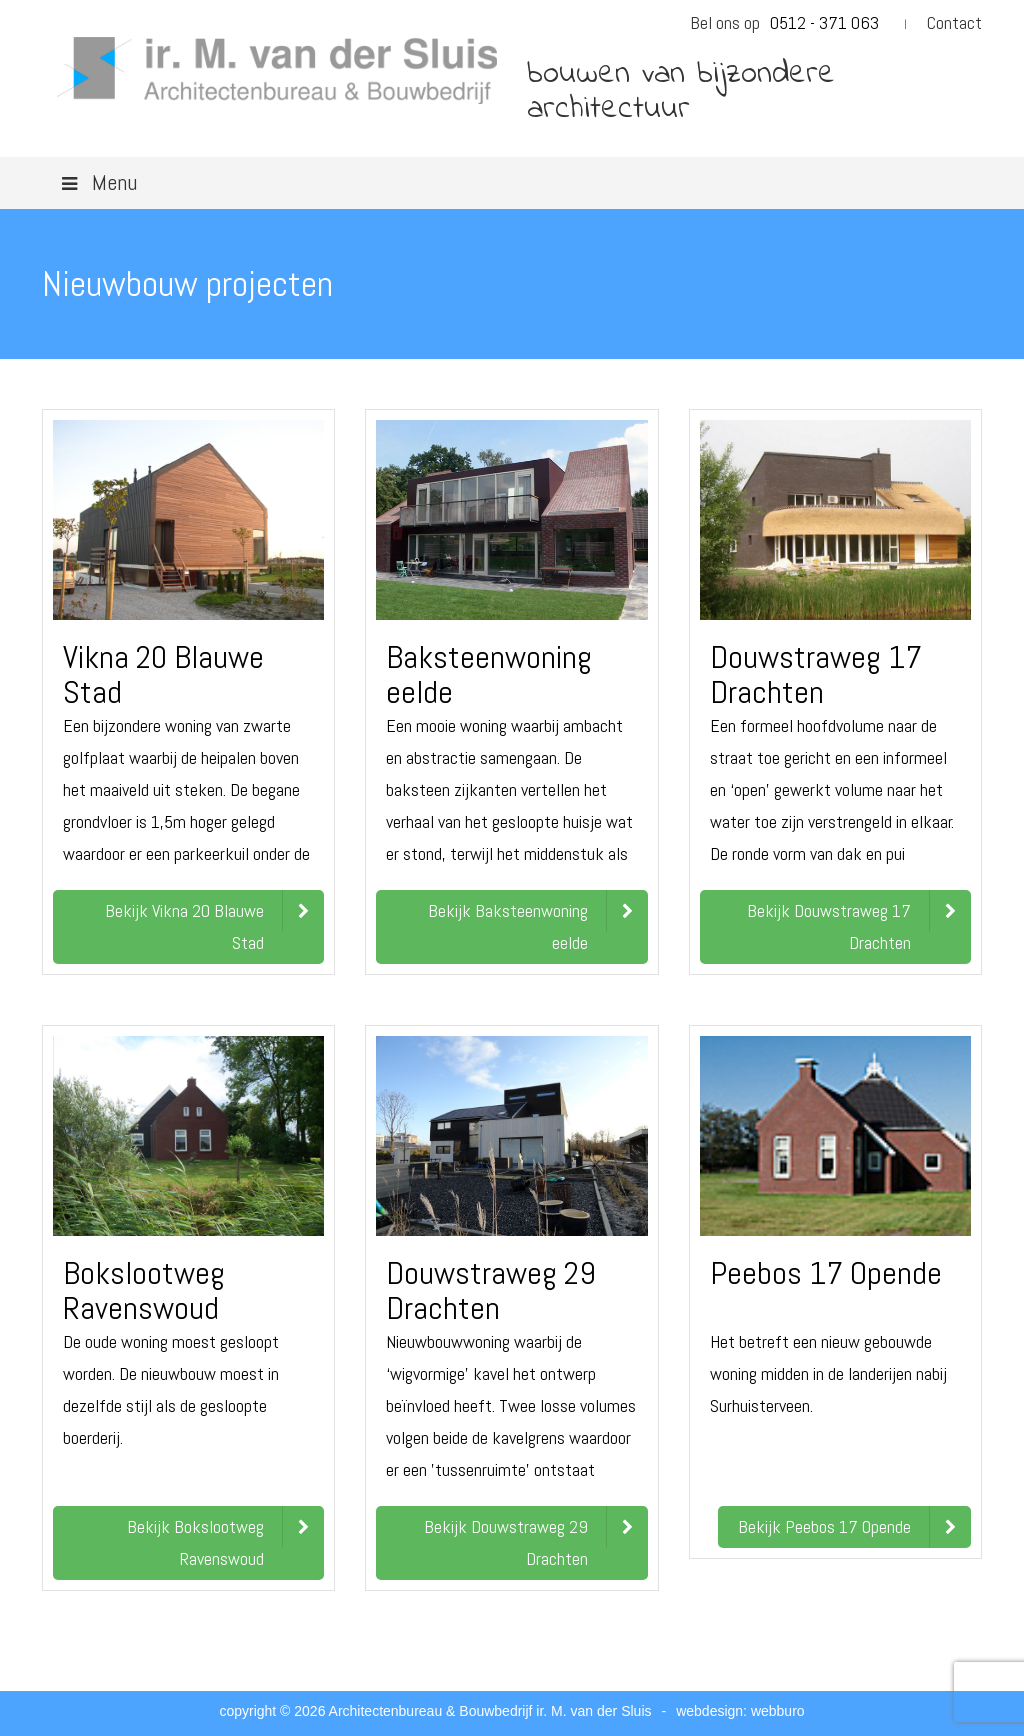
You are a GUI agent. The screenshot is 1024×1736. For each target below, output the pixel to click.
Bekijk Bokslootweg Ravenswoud (195, 1542)
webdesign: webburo (740, 1711)
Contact (954, 22)
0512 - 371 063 (824, 22)
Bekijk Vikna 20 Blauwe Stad (184, 926)
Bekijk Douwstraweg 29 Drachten (506, 1542)
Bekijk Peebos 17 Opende (824, 1526)
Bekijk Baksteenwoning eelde (508, 926)
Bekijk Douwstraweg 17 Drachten (829, 926)
